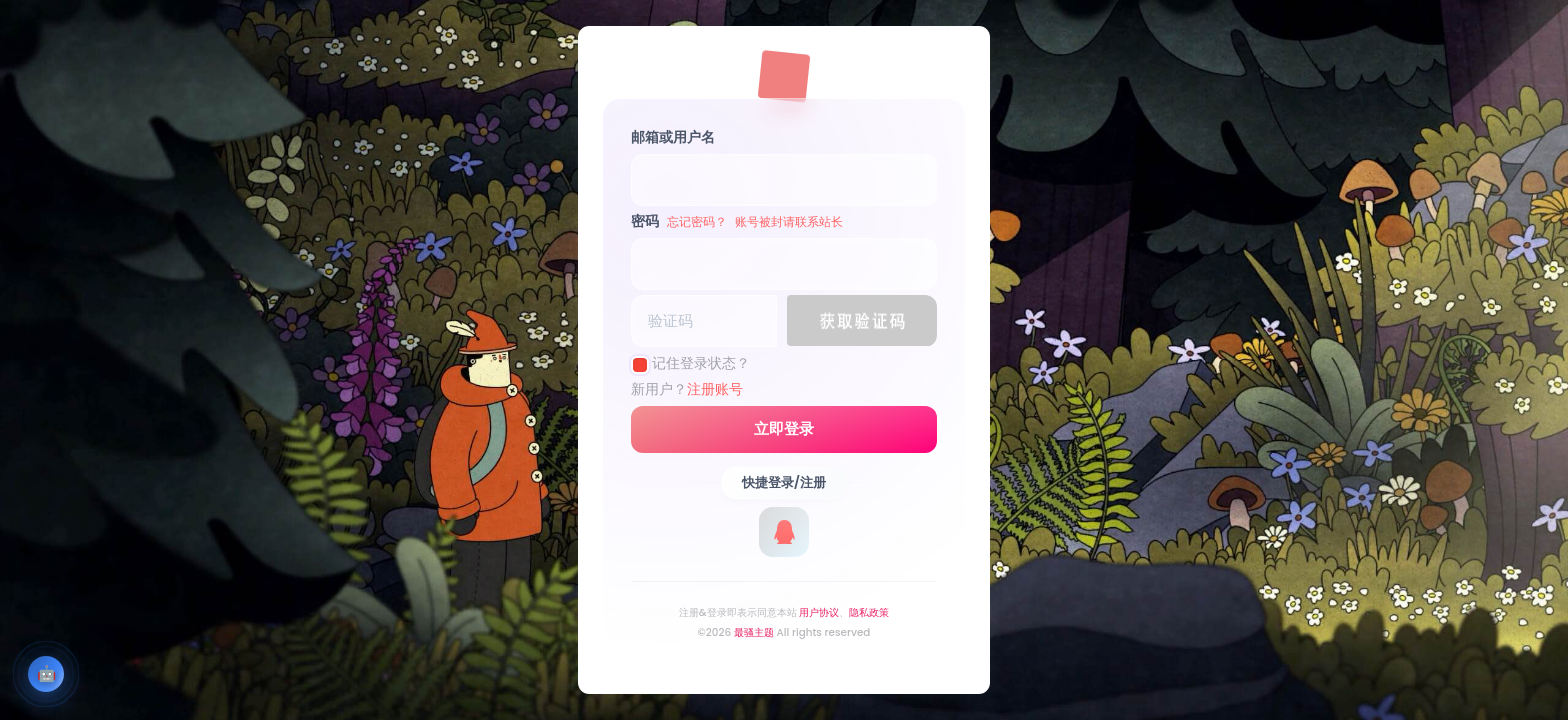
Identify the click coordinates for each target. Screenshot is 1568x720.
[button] (862, 320)
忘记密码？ (697, 221)
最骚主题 (754, 632)
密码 (737, 221)
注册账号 (715, 389)
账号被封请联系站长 (789, 221)
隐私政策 (869, 612)
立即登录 (784, 429)
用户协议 (819, 612)
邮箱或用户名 (673, 137)
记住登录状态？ (701, 363)
